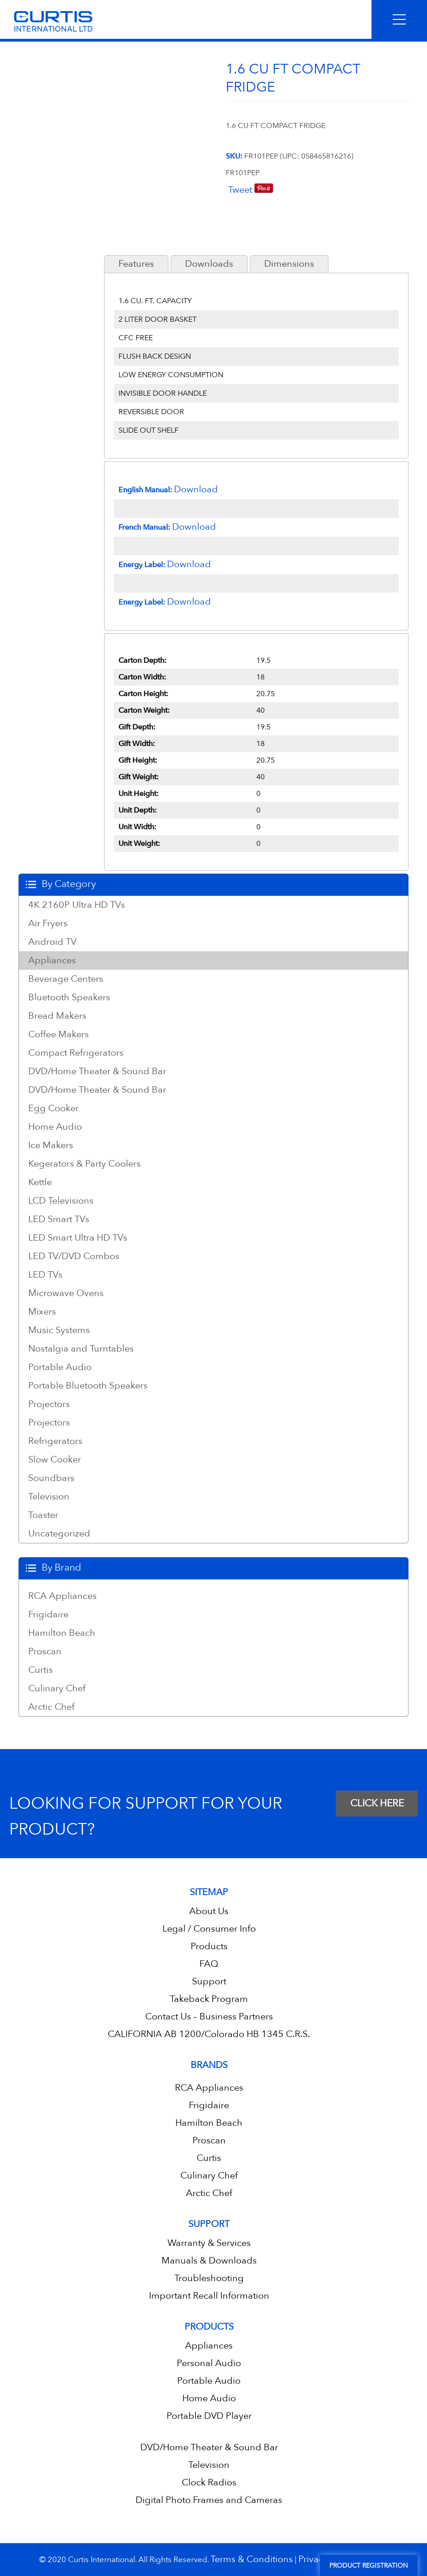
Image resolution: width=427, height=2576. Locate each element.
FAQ (208, 1964)
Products (209, 1946)
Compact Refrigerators (76, 1053)
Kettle (40, 1182)
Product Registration (368, 2565)
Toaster (43, 1515)
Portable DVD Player (209, 2416)
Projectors (49, 1404)
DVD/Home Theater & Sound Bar (97, 1071)
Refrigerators (55, 1441)
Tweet (240, 190)
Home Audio (55, 1126)
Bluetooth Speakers (69, 997)
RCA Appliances (62, 1596)
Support (209, 1981)
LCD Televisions (60, 1200)
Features (136, 263)
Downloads (209, 263)
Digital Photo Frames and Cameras (209, 2500)
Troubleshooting (209, 2278)
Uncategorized (59, 1533)
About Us (209, 1911)
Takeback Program (209, 1999)
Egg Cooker (53, 1108)
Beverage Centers (65, 979)
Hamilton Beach (61, 1633)
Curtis (40, 1670)
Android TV (52, 942)
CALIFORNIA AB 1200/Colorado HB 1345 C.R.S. (209, 2034)
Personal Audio (209, 2363)
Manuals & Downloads (209, 2260)
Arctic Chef (51, 1707)
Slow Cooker (54, 1459)
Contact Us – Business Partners (209, 2016)
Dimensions (289, 263)
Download (196, 489)
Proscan (45, 1651)
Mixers (42, 1311)
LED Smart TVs (58, 1219)
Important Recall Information (209, 2295)
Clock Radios (209, 2482)
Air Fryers (48, 923)
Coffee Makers (58, 1034)
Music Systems (59, 1330)
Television (48, 1496)
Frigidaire (48, 1614)
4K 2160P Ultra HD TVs (76, 905)
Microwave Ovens (66, 1293)
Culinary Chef (57, 1688)
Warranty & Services (209, 2243)
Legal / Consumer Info (209, 1928)
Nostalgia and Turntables (81, 1348)
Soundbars (51, 1478)
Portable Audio (60, 1367)
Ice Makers (50, 1145)
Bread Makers (57, 1016)
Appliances (52, 960)
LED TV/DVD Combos (73, 1256)
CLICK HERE (377, 1803)
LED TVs (45, 1274)
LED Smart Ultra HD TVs (77, 1237)
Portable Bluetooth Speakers (88, 1385)
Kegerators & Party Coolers (84, 1163)
